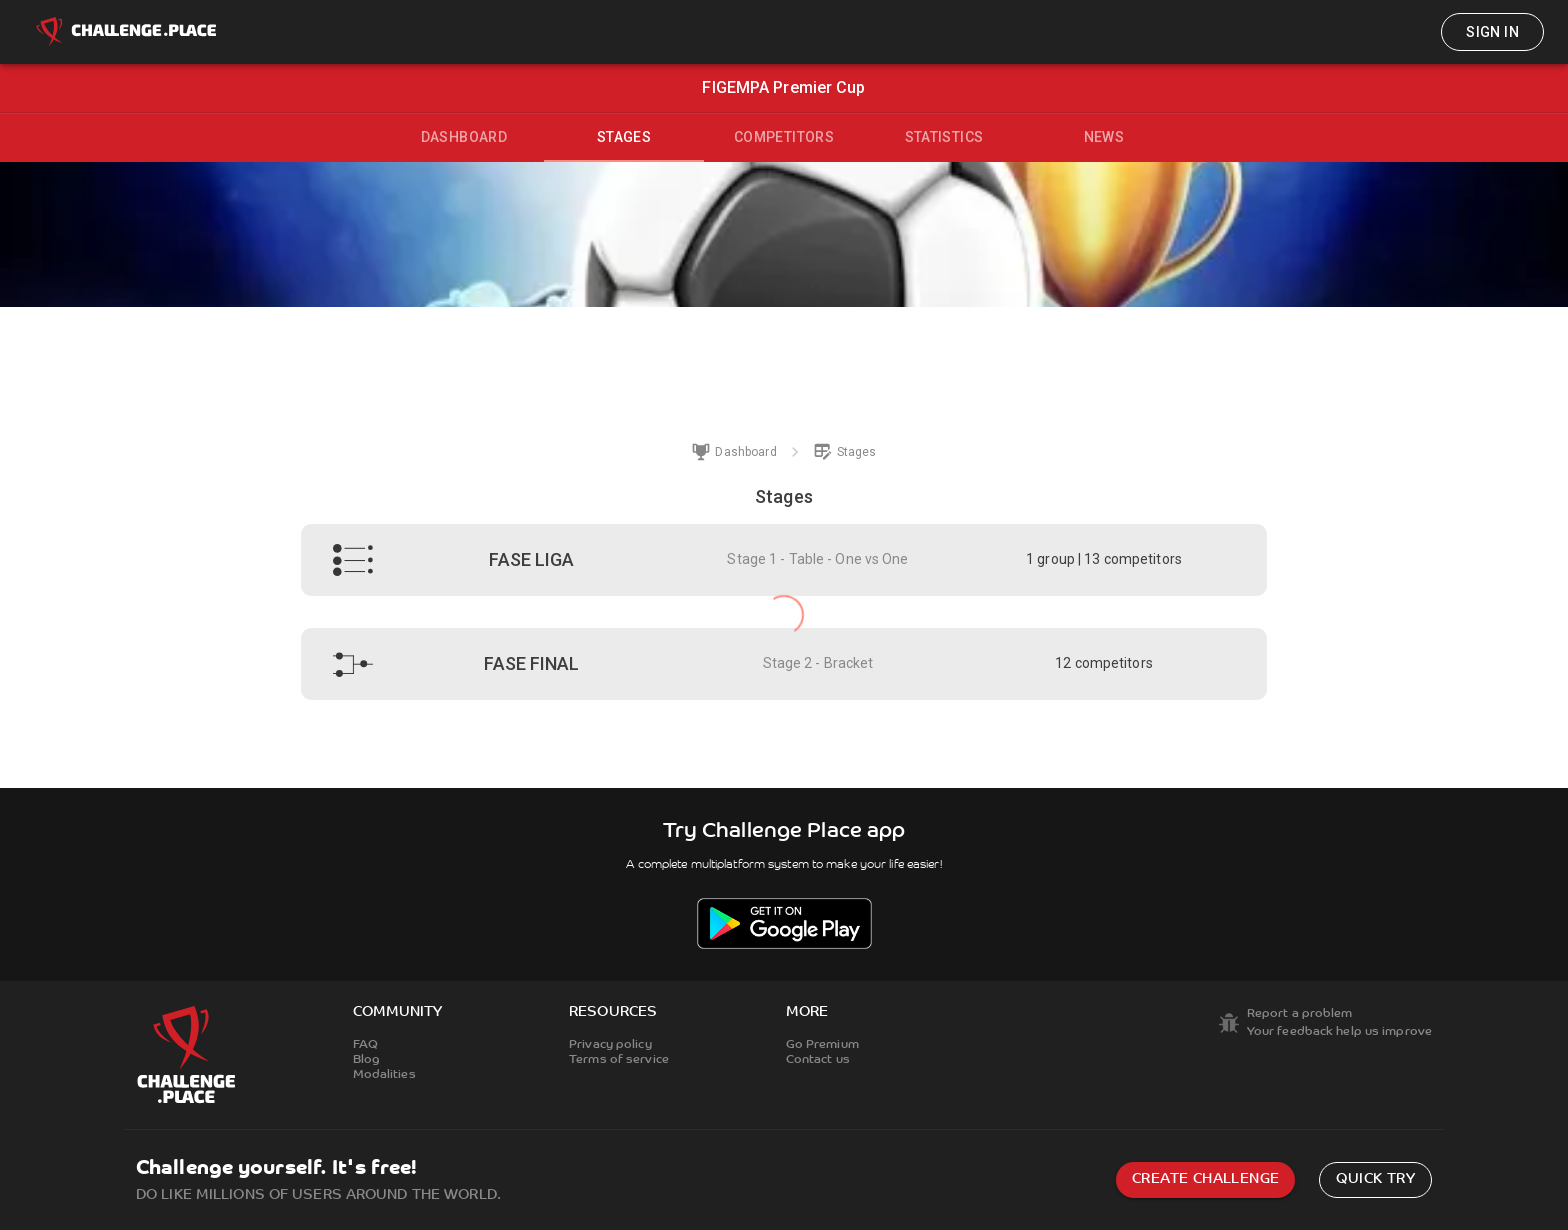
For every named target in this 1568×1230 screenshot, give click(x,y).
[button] (784, 560)
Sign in (1492, 32)
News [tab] (1104, 137)
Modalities (384, 1075)
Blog (366, 1060)
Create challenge (1205, 1179)
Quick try (1375, 1179)
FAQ (365, 1045)
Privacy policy (610, 1045)
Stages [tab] (624, 137)
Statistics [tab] (944, 137)
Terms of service (619, 1060)
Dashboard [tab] (464, 137)
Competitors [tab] (784, 137)
